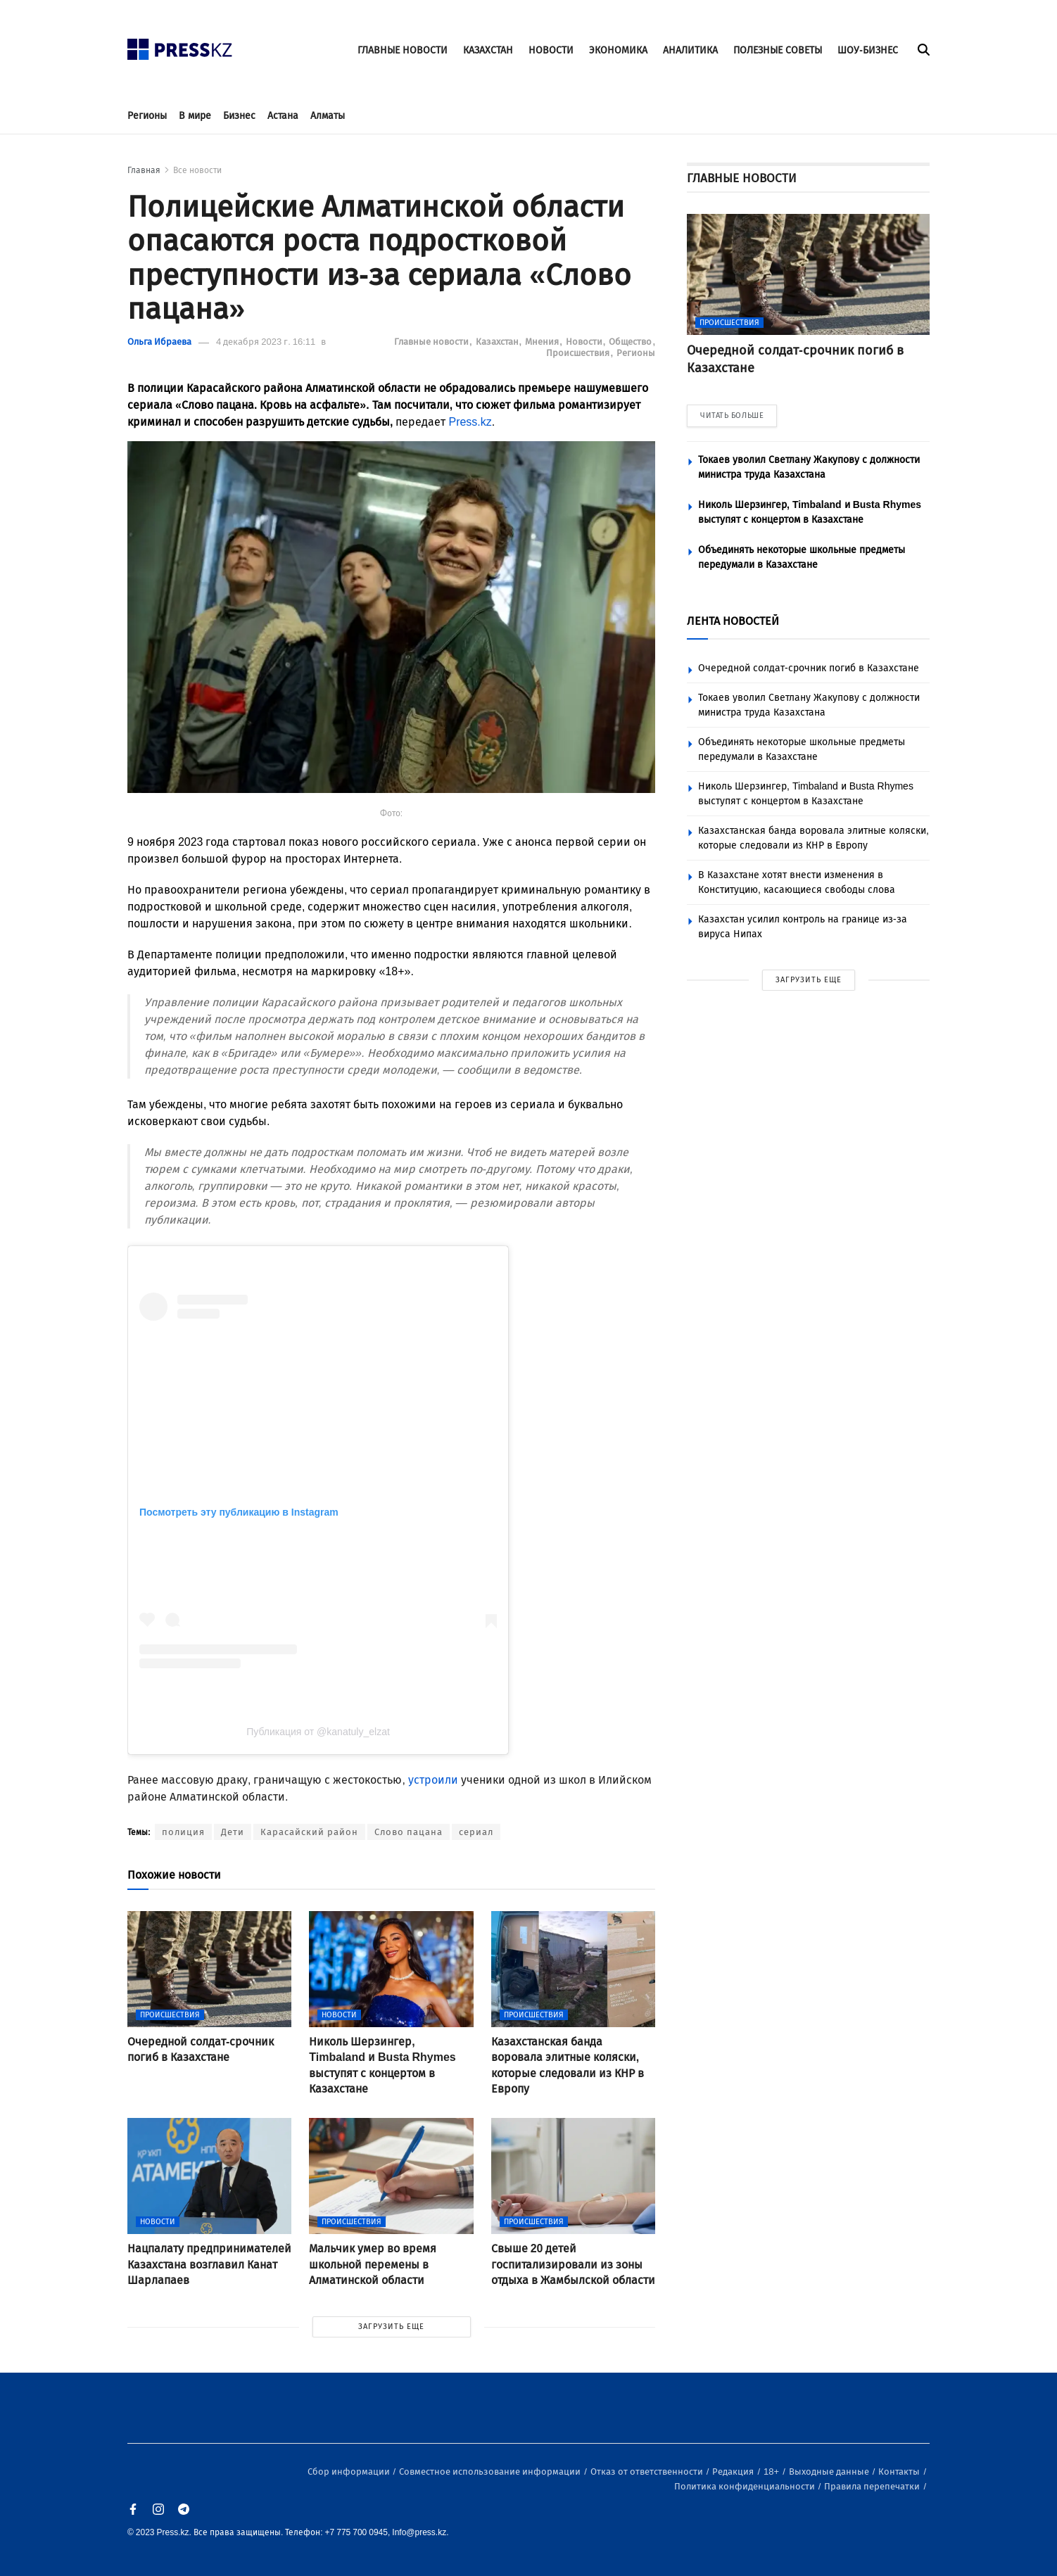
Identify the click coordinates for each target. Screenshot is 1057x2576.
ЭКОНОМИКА (618, 50)
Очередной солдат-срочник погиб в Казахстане (808, 668)
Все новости (197, 170)
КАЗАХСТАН (488, 50)
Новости (585, 341)
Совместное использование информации (491, 2471)
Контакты (900, 2471)
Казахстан (498, 341)
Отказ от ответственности (647, 2471)
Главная (143, 170)
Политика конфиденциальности (745, 2486)
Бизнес (239, 116)
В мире (195, 116)
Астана (282, 116)
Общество (631, 341)
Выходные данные (830, 2471)
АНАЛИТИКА (690, 50)
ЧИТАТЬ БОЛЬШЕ (732, 415)
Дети (232, 1832)
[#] (180, 45)
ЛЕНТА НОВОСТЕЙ (733, 621)
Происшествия (579, 353)
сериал (476, 1832)
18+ (772, 2471)
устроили (433, 1780)
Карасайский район (309, 1832)
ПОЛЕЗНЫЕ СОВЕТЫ (777, 50)
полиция (183, 1832)
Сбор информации (350, 2471)
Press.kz (469, 422)
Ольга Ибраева (159, 341)
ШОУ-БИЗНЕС (867, 50)
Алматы (327, 116)
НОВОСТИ (551, 50)
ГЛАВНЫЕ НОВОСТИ (402, 50)
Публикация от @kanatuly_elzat (318, 1731)
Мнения (543, 341)
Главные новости (432, 341)
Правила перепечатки (873, 2486)
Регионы (147, 116)
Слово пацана (408, 1832)
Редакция (734, 2471)
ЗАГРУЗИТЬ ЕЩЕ (391, 2326)
